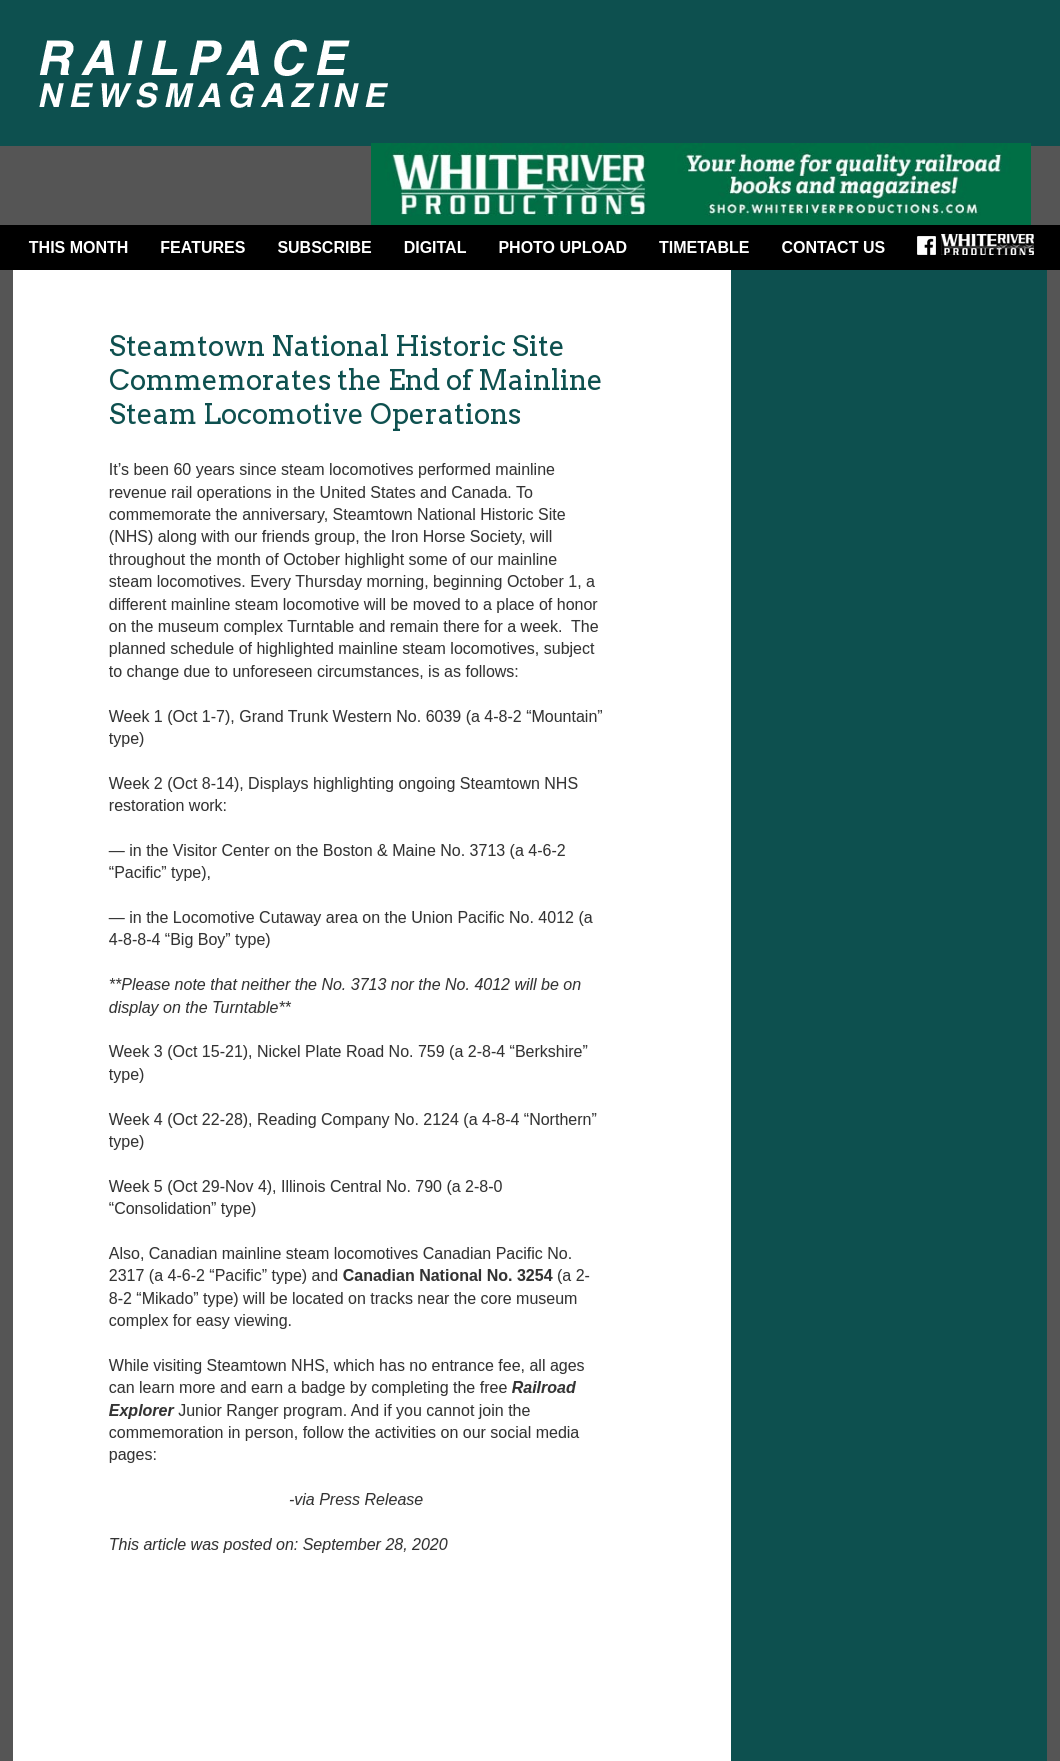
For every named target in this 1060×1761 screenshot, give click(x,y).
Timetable (704, 247)
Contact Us (833, 247)
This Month (79, 247)
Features (202, 247)
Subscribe (324, 247)
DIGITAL (435, 247)
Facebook (933, 252)
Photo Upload (562, 247)
